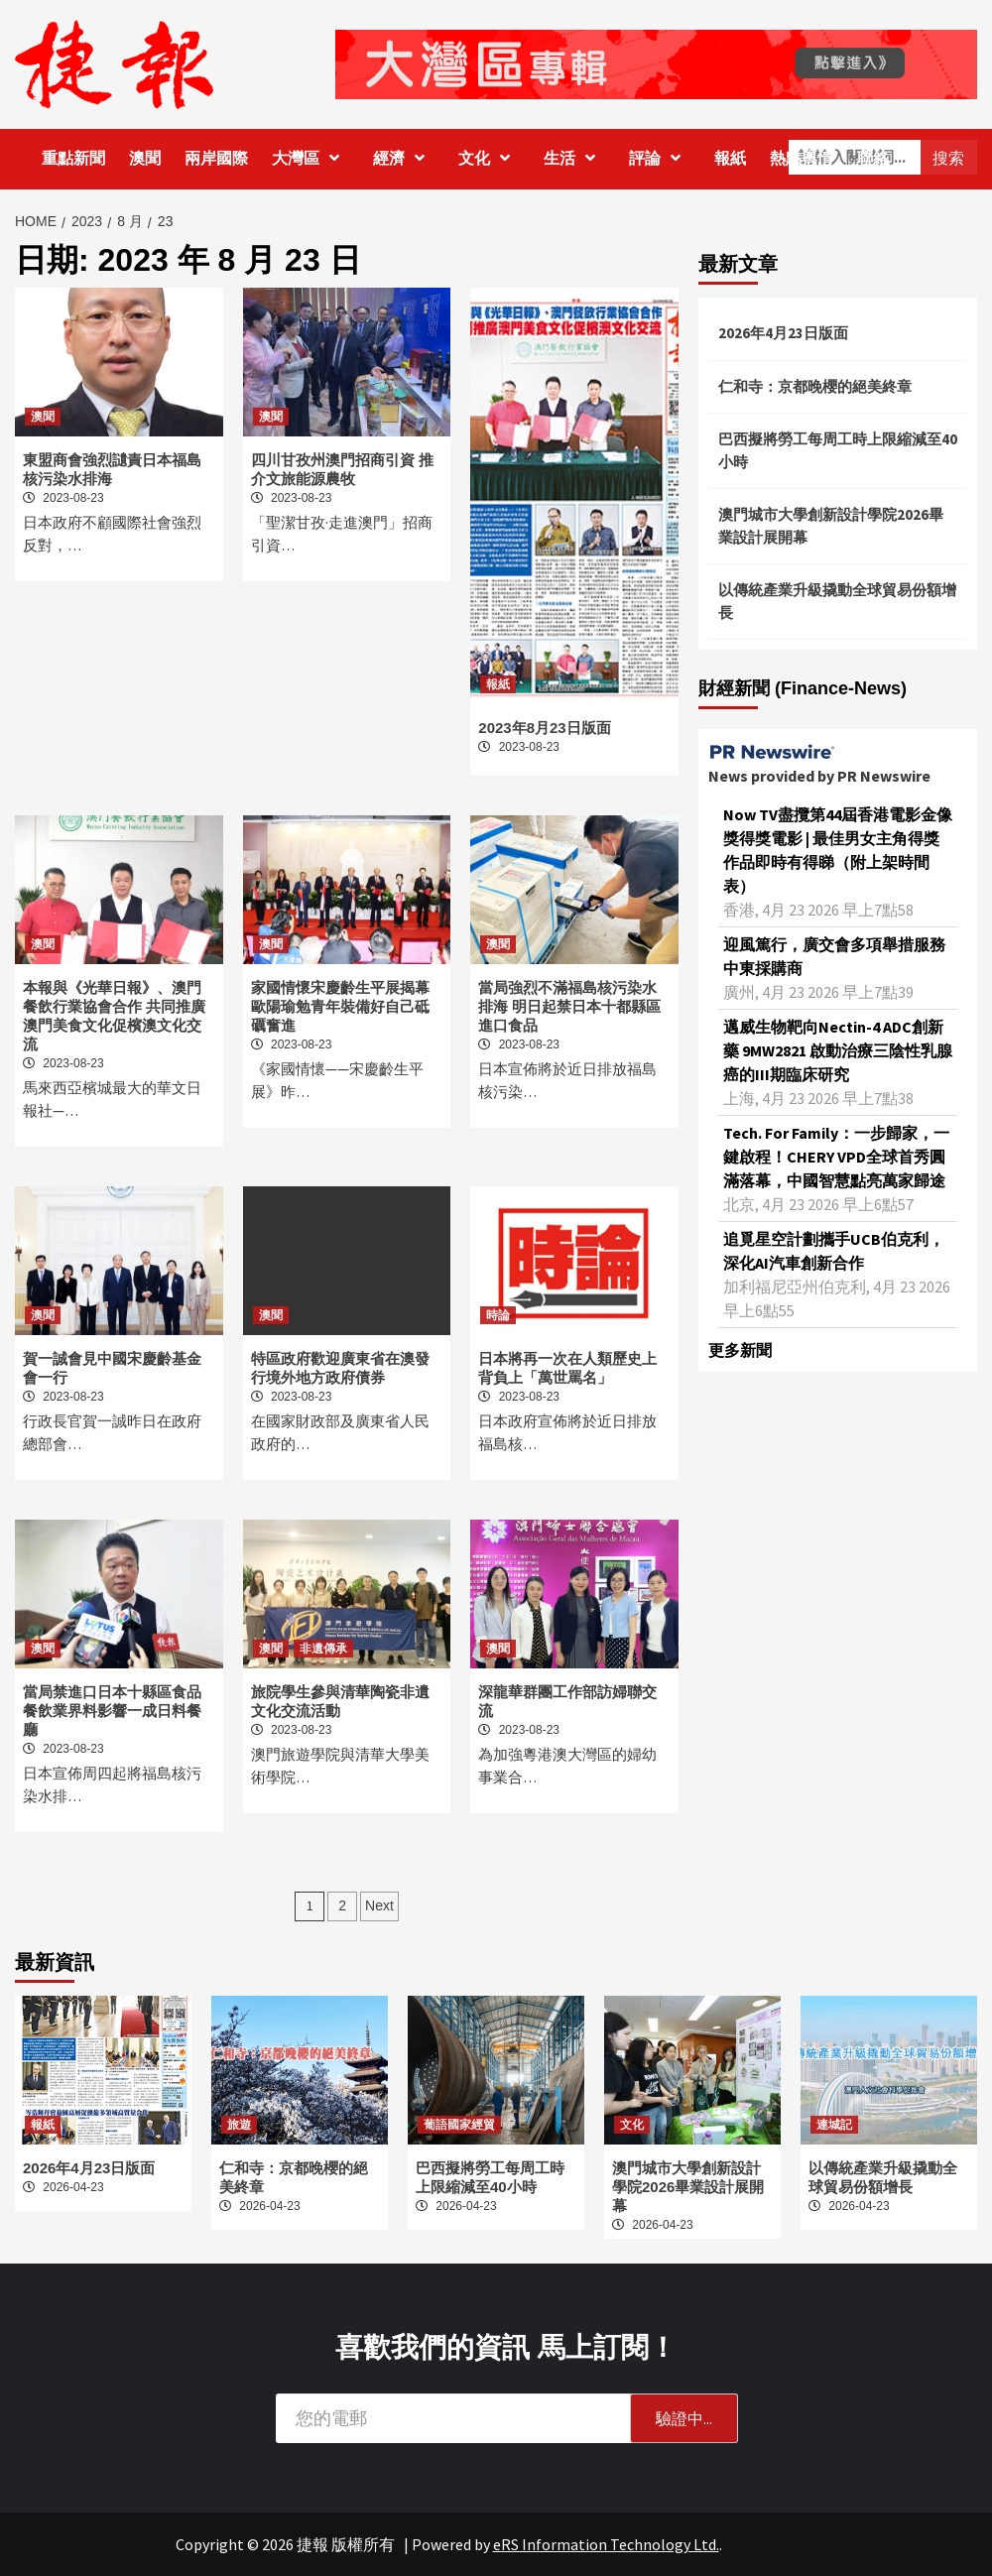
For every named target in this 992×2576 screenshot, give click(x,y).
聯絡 (873, 158)
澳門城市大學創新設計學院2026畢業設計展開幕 (830, 526)
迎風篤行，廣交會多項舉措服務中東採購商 (834, 956)
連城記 (834, 2125)
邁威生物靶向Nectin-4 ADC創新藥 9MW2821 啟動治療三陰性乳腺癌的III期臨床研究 (837, 1050)
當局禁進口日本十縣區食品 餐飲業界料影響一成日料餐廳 (112, 1710)
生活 (574, 158)
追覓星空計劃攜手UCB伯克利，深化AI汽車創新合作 (833, 1251)
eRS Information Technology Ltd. (606, 2544)
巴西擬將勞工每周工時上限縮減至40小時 (837, 450)
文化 (489, 158)
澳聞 (145, 158)
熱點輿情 (801, 158)
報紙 (730, 158)
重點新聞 (73, 158)
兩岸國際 (216, 158)
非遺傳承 (323, 1649)
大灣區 (310, 158)
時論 (498, 1315)
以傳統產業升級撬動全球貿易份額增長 (837, 601)
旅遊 (239, 2125)
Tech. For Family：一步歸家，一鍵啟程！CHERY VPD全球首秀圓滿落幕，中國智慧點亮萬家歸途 (836, 1156)
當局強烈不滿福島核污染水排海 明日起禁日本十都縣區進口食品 (569, 1006)
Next (379, 1905)
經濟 (403, 158)
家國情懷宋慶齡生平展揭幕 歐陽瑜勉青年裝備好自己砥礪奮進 (340, 1006)
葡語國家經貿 (459, 2125)
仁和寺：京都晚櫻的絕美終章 (815, 386)
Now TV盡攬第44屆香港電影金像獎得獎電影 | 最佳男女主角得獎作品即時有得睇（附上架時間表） (837, 850)
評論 (659, 158)
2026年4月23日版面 (783, 332)
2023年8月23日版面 (544, 727)
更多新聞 (740, 1350)
